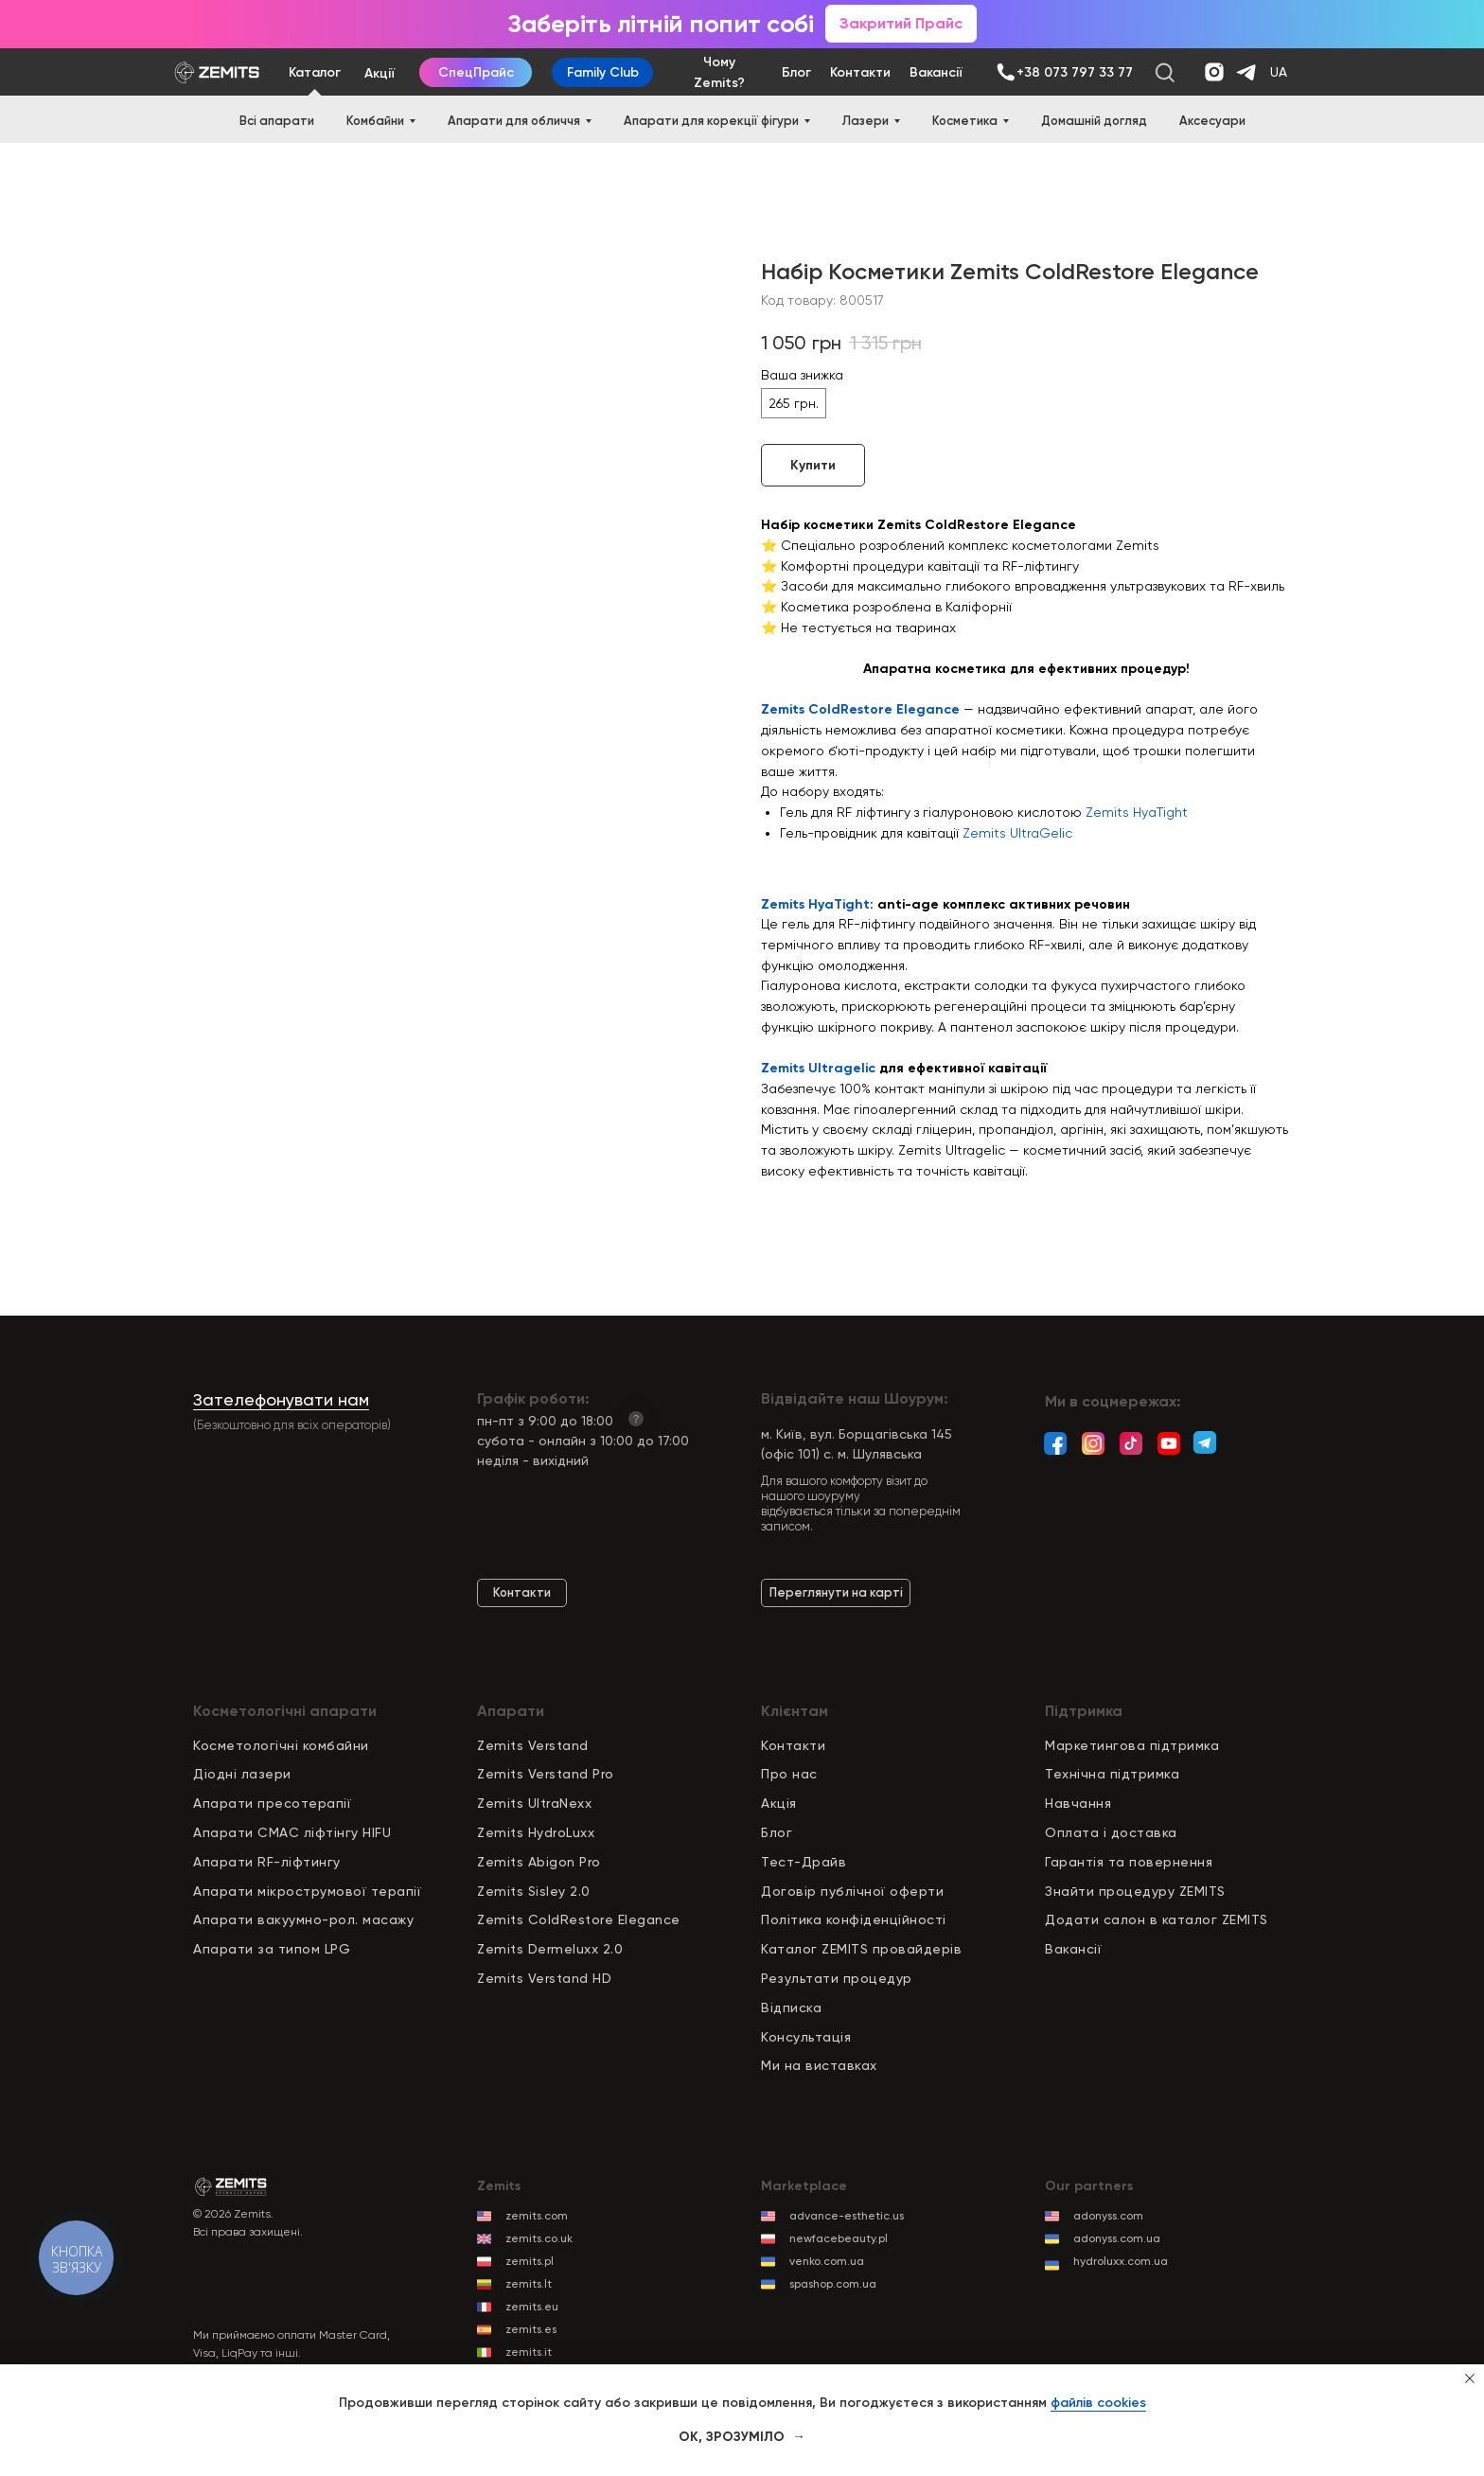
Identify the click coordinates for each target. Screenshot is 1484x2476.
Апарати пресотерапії (272, 1803)
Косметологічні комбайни (281, 1745)
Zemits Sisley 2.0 (534, 1891)
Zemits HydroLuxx (535, 1832)
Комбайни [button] (375, 121)
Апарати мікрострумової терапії (307, 1891)
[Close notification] (1469, 2378)
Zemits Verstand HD (544, 1978)
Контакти (793, 1745)
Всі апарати (276, 121)
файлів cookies (1098, 2403)
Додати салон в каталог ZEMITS (1156, 1919)
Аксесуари (1212, 121)
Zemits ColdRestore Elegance (862, 709)
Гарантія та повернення (1128, 1861)
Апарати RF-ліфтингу (267, 1861)
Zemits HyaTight (1137, 812)
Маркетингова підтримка (1132, 1745)
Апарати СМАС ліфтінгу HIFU (292, 1832)
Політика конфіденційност (852, 1919)
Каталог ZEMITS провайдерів (861, 1948)
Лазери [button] (865, 121)
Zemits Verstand (533, 1745)
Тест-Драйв (803, 1861)
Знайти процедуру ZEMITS (1135, 1891)
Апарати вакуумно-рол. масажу (303, 1919)
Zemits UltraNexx (534, 1803)
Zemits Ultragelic (818, 1068)
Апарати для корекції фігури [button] (711, 121)
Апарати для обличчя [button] (514, 121)
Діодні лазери (242, 1773)
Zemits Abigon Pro (539, 1861)
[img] (1005, 72)
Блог (776, 1832)
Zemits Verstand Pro (545, 1773)
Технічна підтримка (1112, 1773)
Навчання (1078, 1803)
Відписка (791, 2007)
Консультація (806, 2036)
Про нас (789, 1773)
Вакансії (1073, 1948)
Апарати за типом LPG (271, 1948)
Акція (779, 1803)
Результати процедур (836, 1978)
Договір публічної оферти (852, 1891)
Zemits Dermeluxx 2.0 (550, 1948)
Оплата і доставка (1111, 1832)
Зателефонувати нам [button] (281, 1399)
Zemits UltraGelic (1017, 832)
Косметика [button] (965, 121)
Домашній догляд (1094, 121)
